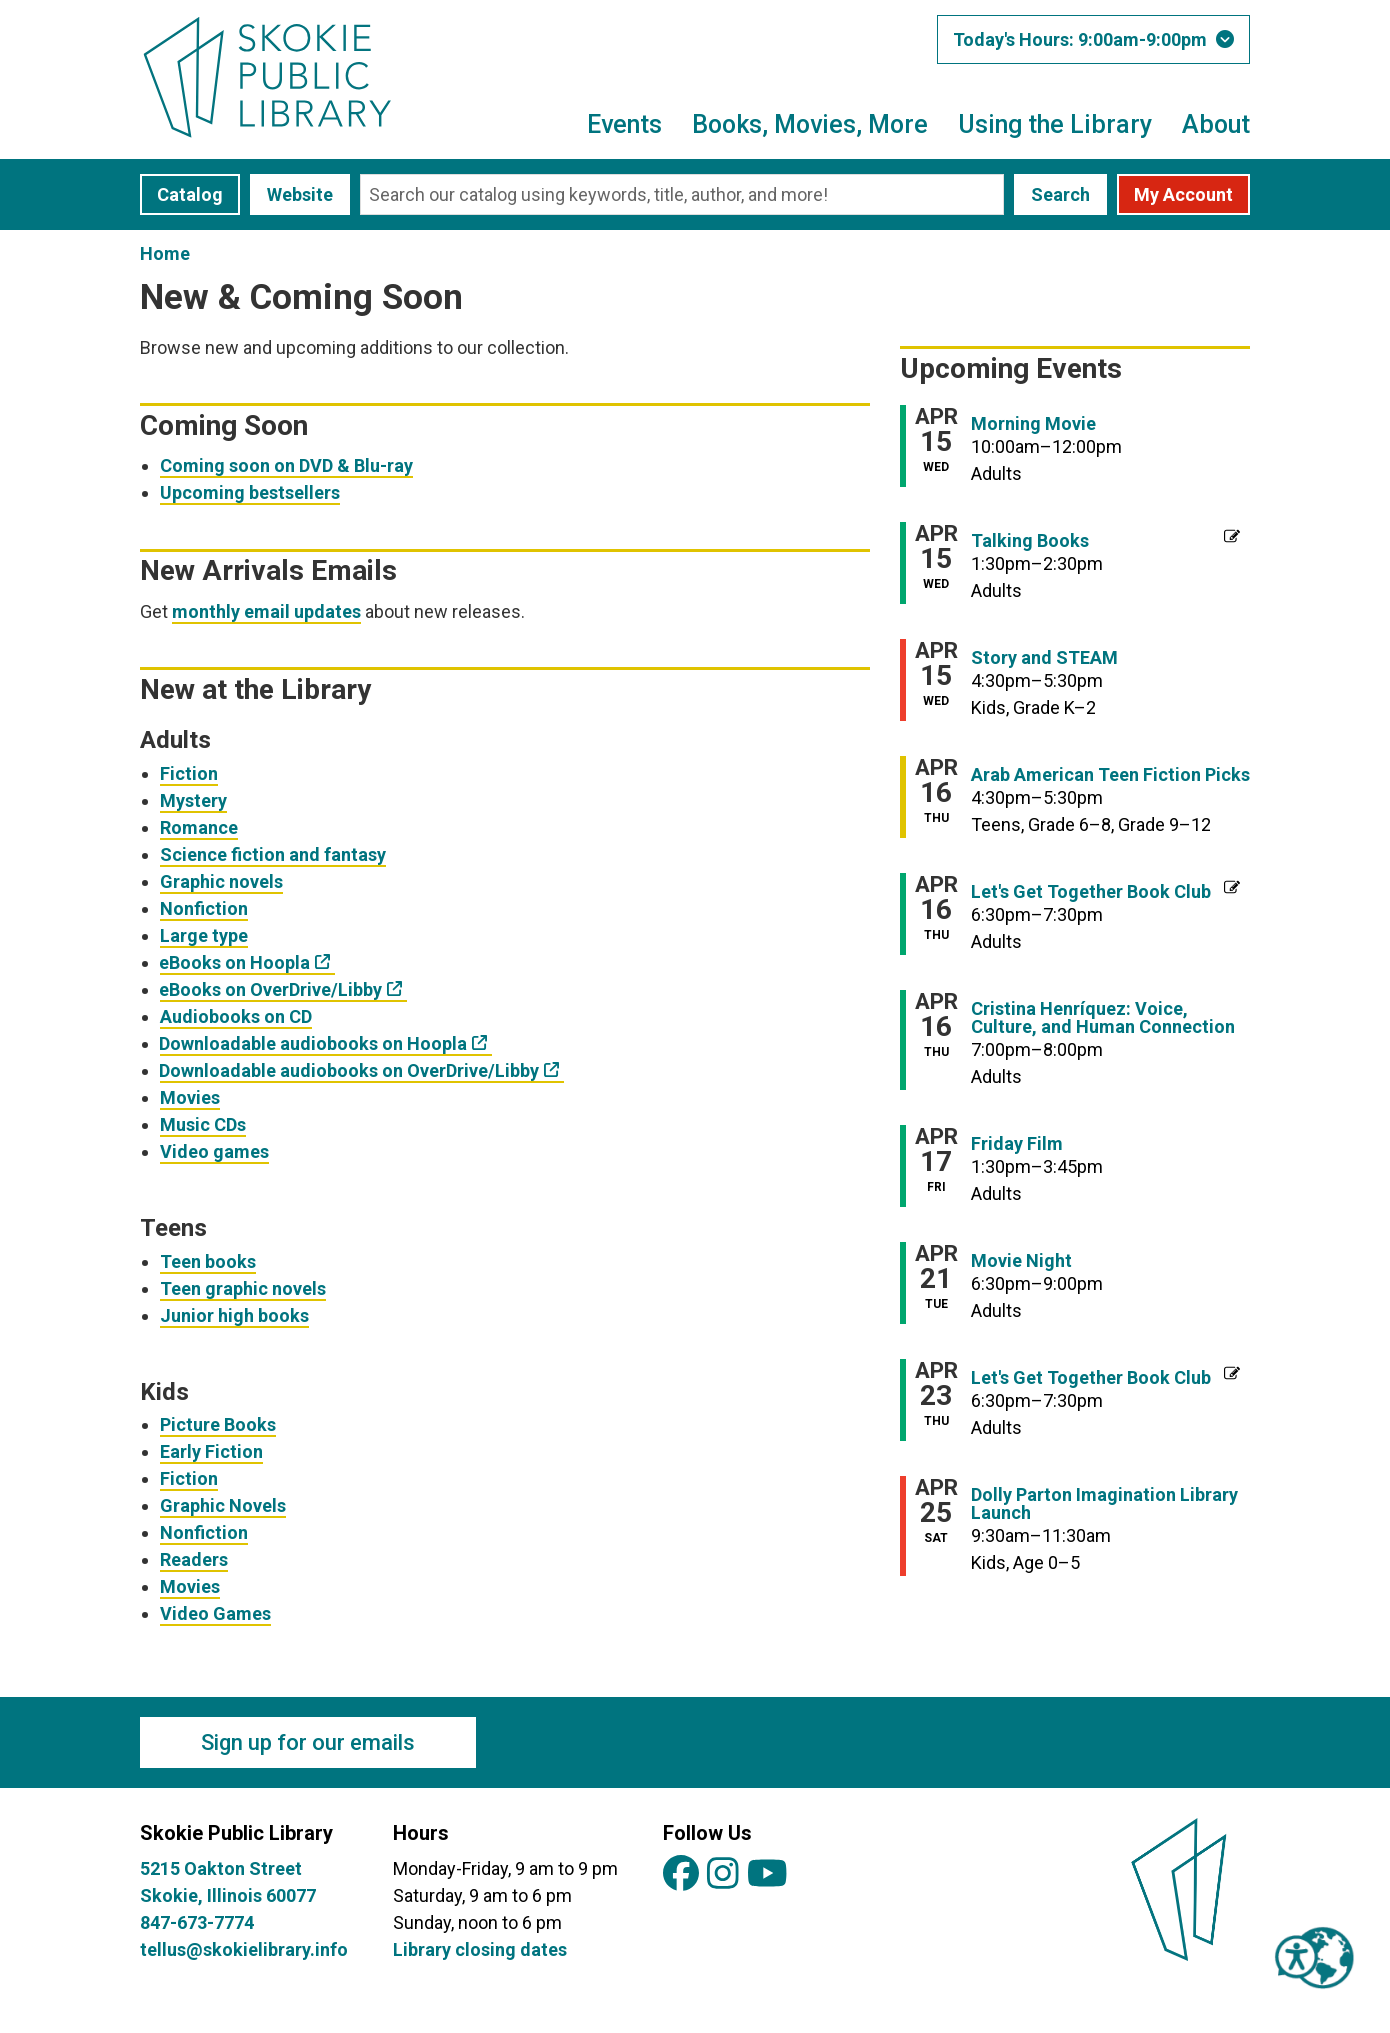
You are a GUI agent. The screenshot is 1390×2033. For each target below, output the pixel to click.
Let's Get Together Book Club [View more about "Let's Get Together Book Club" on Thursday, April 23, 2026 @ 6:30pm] (1091, 1378)
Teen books (208, 1261)
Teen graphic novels (243, 1288)
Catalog (190, 194)
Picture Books (218, 1424)
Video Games (215, 1613)
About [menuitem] (1216, 124)
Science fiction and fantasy (273, 854)
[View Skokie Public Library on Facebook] (681, 1874)
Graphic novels (221, 881)
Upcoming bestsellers (250, 492)
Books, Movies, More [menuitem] (810, 124)
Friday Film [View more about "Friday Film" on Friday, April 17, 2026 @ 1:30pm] (1017, 1144)
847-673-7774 (197, 1922)
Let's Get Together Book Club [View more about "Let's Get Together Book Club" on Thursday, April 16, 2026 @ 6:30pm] (1091, 892)
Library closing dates (480, 1949)
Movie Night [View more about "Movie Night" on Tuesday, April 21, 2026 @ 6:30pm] (1021, 1261)
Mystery (193, 800)
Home (165, 253)
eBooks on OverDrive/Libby (271, 989)
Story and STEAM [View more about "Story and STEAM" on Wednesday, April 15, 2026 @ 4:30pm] (1044, 658)
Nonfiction (204, 908)
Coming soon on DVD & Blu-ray (286, 465)
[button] (1093, 39)
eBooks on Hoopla (235, 962)
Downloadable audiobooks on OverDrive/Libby (349, 1070)
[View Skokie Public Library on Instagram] (723, 1874)
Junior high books (234, 1315)
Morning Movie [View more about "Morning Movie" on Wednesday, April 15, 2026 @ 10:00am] (1033, 424)
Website (300, 194)
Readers (194, 1559)
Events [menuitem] (624, 124)
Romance (199, 827)
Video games (214, 1151)
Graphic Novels (223, 1505)
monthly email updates (266, 611)
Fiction (189, 773)
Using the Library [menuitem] (1055, 124)
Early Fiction (211, 1451)
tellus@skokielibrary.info (244, 1949)
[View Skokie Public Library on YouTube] (767, 1874)
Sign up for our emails (308, 1742)
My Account (1183, 194)
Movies (190, 1097)
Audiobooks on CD (236, 1016)
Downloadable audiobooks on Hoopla (313, 1043)
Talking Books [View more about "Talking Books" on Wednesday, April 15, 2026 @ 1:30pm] (1030, 541)
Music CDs (203, 1124)
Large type (204, 935)
